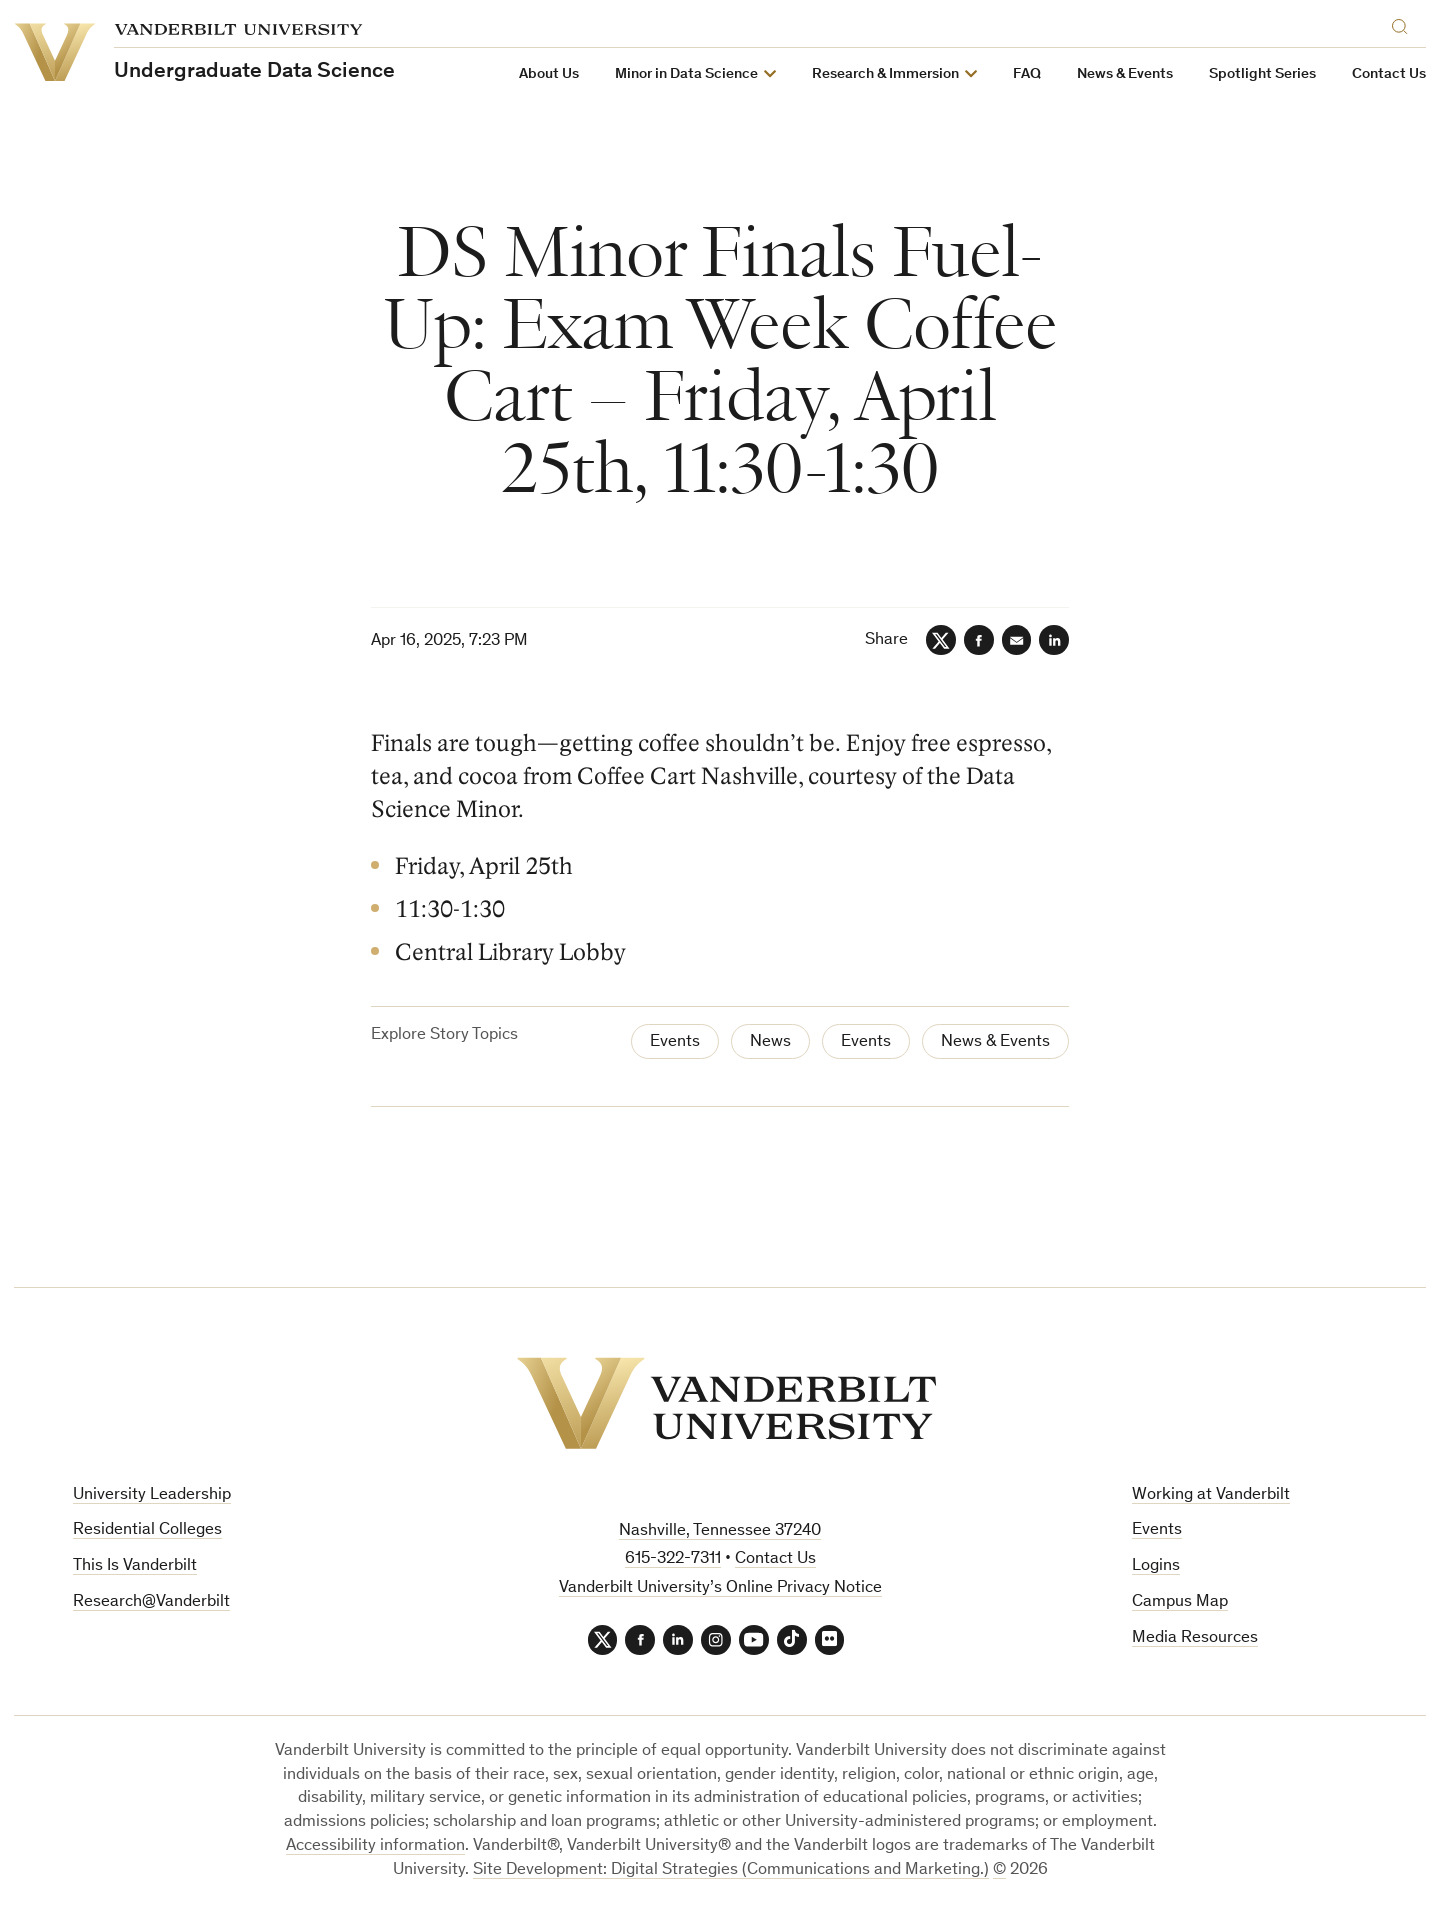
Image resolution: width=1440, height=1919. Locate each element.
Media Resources (1195, 1638)
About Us (549, 74)
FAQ (1027, 74)
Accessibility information (375, 1846)
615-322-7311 (673, 1559)
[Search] (1404, 23)
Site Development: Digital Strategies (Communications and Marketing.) (731, 1870)
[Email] (1016, 640)
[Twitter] (940, 640)
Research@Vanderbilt (151, 1602)
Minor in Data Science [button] (686, 74)
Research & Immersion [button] (885, 74)
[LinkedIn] (1054, 640)
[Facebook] (978, 640)
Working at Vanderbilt (1211, 1495)
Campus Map (1180, 1602)
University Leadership (152, 1495)
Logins (1156, 1566)
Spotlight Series (1262, 74)
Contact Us (1389, 74)
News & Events (1125, 74)
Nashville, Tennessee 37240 (720, 1531)
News (770, 1042)
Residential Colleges (147, 1530)
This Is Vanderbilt (135, 1566)
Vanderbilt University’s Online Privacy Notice (720, 1588)
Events (675, 1042)
